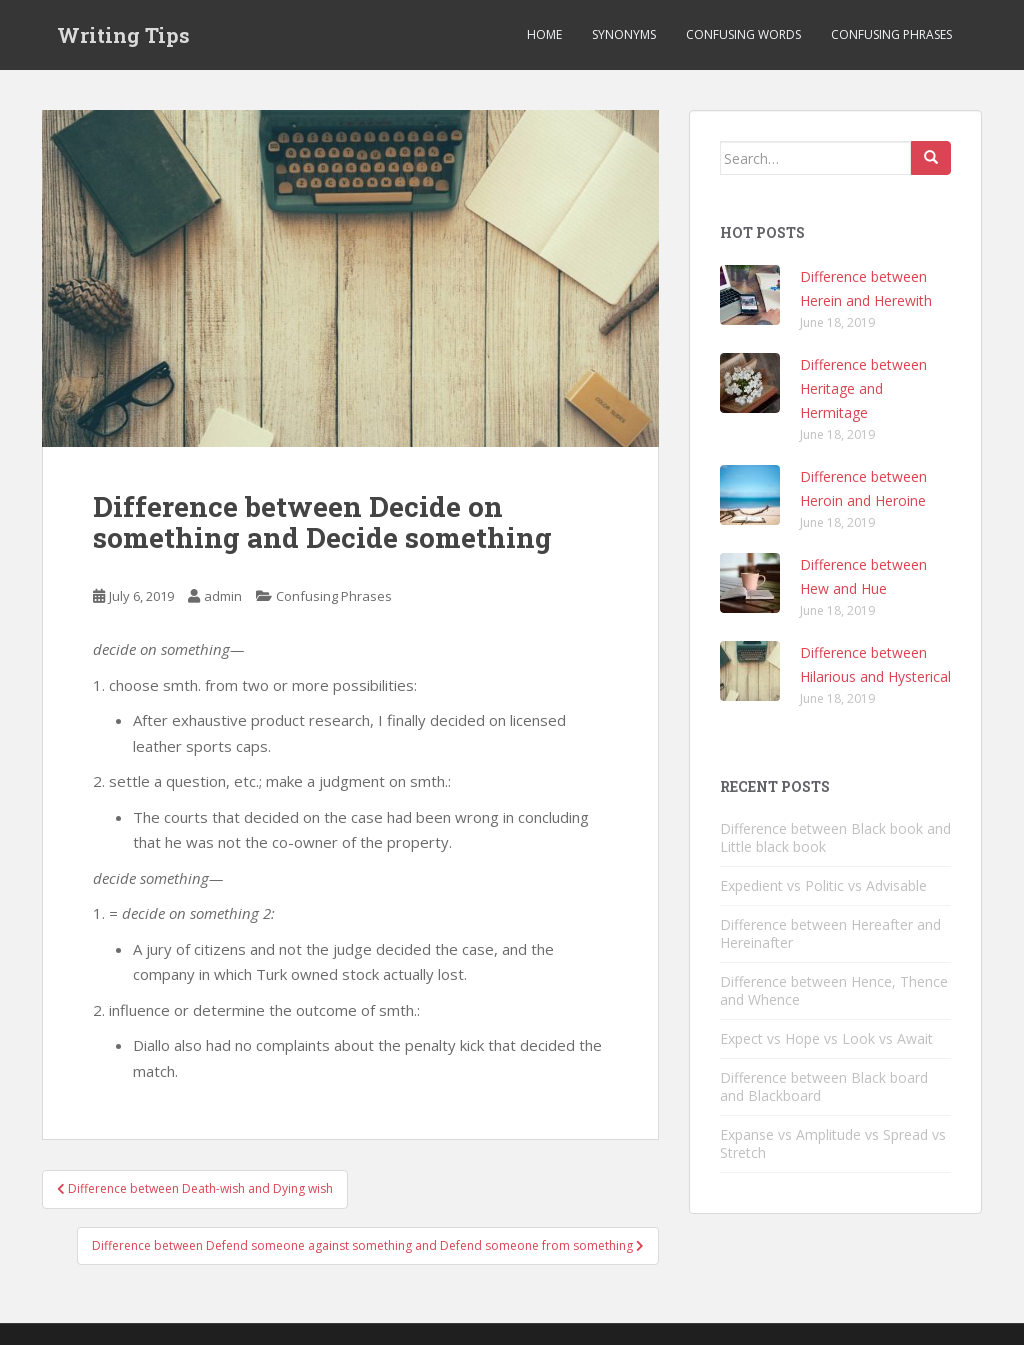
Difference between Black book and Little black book (835, 837)
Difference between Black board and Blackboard (824, 1086)
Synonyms (624, 34)
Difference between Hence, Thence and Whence (834, 990)
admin (223, 596)
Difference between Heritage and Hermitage (863, 388)
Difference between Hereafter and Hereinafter (830, 933)
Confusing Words (743, 34)
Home (544, 34)
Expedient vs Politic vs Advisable (823, 885)
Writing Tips (123, 35)
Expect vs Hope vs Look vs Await (826, 1038)
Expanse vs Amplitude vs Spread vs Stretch (833, 1143)
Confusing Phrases (891, 34)
